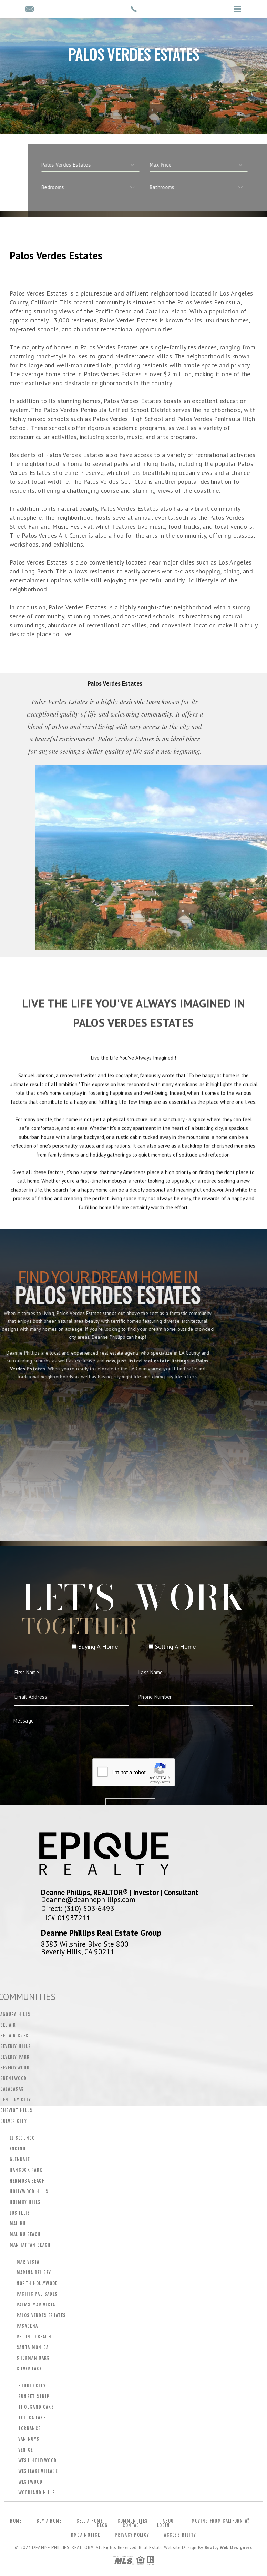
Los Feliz (20, 2213)
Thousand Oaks (36, 2407)
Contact (132, 2525)
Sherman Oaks (33, 2358)
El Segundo (22, 2138)
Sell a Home (89, 2521)
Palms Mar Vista (36, 2304)
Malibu (18, 2223)
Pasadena (27, 2326)
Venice (25, 2450)
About (170, 2521)
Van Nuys (29, 2439)
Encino (18, 2148)
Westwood (30, 2482)
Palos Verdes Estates (41, 2315)
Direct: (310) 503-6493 (77, 1908)
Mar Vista (28, 2262)
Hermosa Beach (27, 2181)
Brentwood (13, 2078)
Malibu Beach (25, 2234)
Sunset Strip (34, 2396)
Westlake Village (38, 2471)
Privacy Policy (132, 2535)
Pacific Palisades (37, 2294)
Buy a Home (49, 2521)
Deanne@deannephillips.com (88, 1899)
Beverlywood (15, 2067)
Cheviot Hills (16, 2110)
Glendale (20, 2159)
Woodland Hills (36, 2492)
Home (15, 2521)
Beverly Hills (15, 2046)
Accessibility (180, 2535)
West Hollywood (37, 2460)
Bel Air (8, 2025)
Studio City (32, 2385)
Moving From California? (221, 2521)
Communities (132, 2521)
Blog (102, 2525)
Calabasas (12, 2089)
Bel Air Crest (15, 2035)
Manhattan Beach (30, 2245)
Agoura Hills (15, 2014)
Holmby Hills (25, 2202)
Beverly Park (15, 2057)
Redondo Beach (34, 2336)
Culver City (13, 2121)
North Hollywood (37, 2283)
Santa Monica (33, 2347)
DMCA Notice (85, 2535)
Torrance (29, 2428)
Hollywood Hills (29, 2191)
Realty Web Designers (228, 2547)
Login (163, 2525)
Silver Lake (29, 2369)
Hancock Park (26, 2170)
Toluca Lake (32, 2417)
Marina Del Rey (34, 2272)
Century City (15, 2100)
